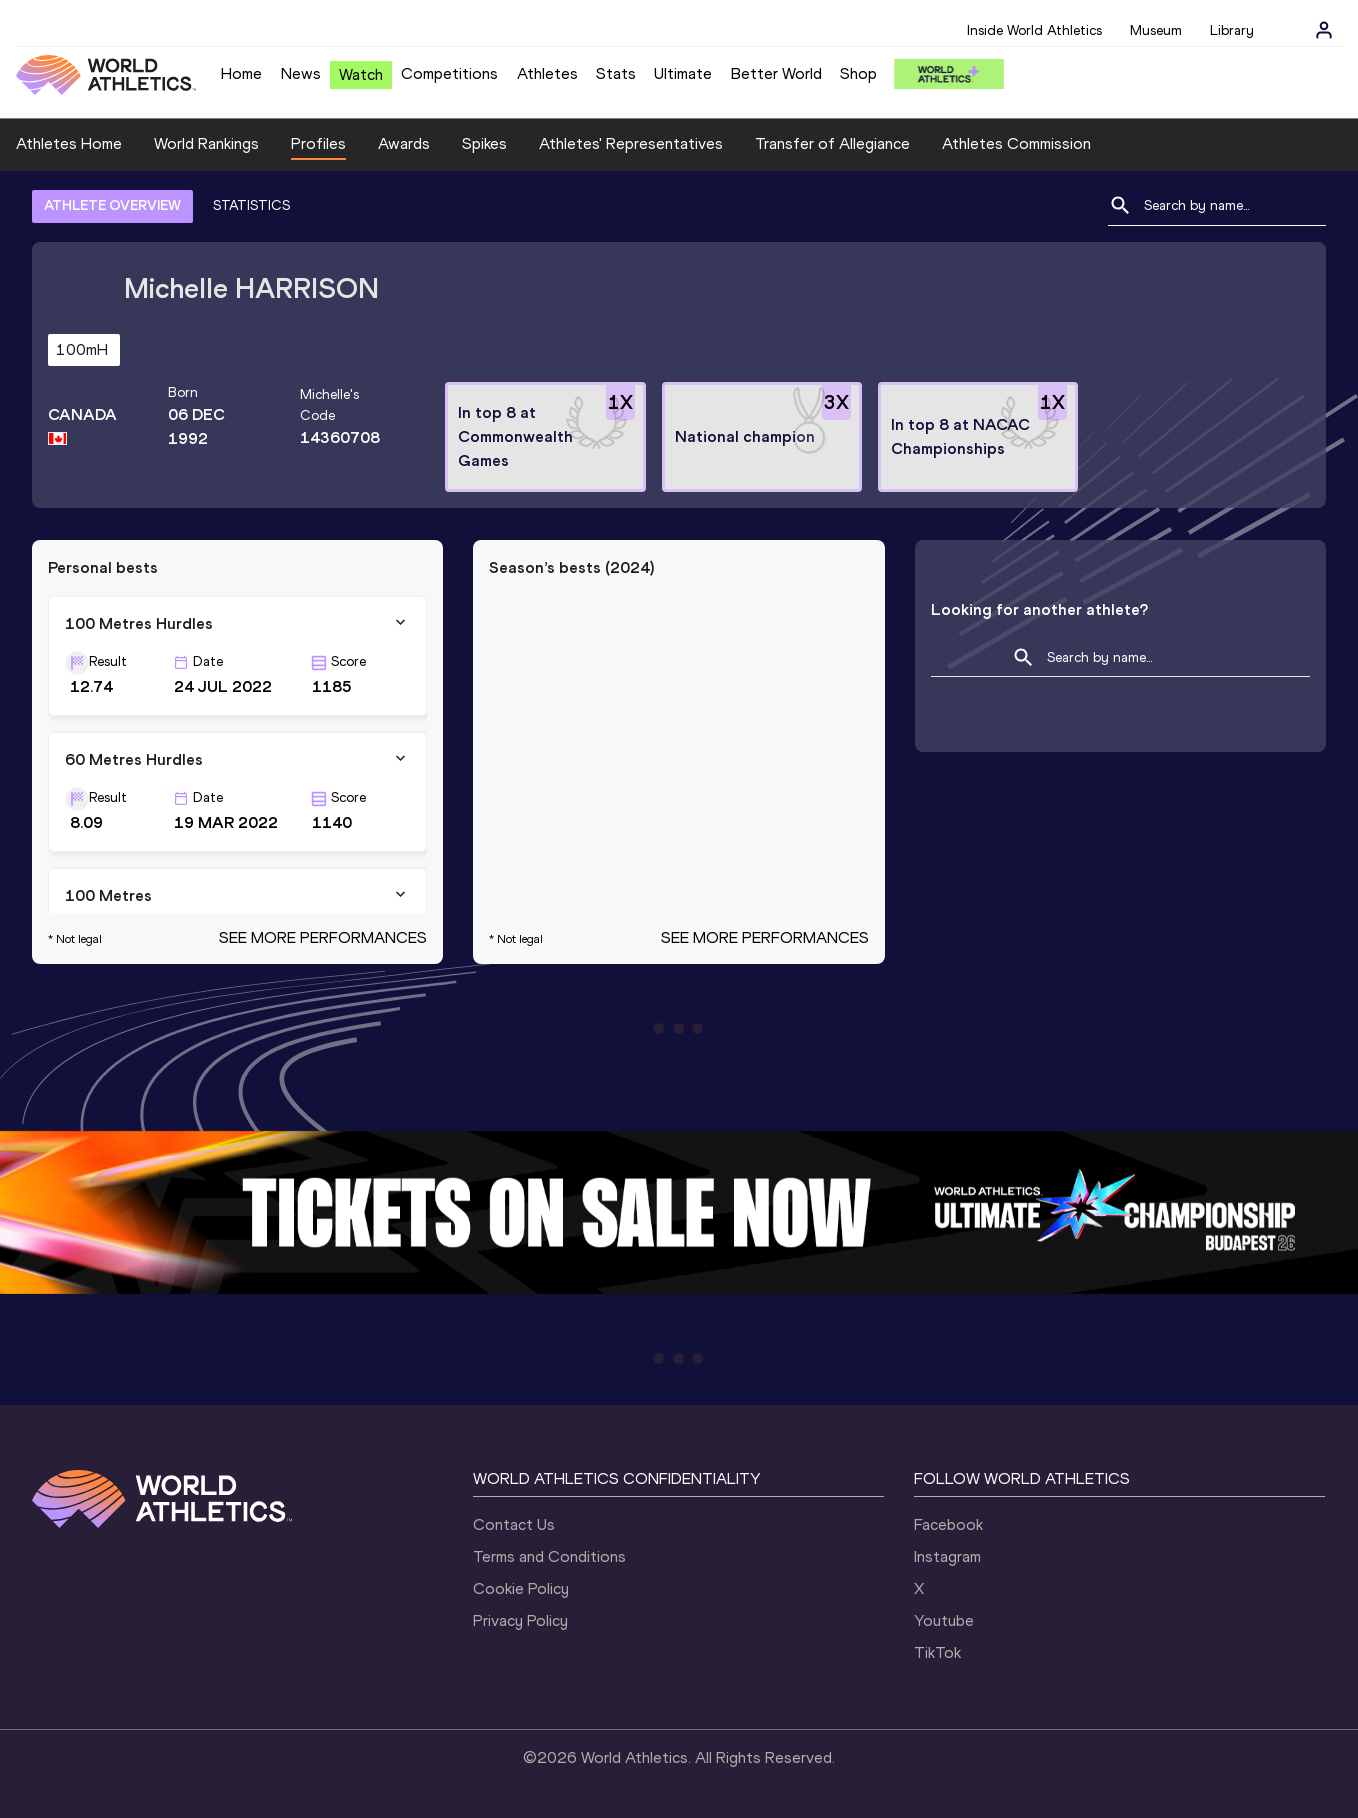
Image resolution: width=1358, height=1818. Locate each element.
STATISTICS (251, 205)
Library (1232, 30)
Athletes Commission (1016, 143)
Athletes (547, 73)
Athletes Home (69, 143)
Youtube (944, 1620)
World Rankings (206, 143)
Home (241, 73)
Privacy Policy (520, 1620)
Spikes (484, 143)
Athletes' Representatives (631, 143)
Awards (404, 143)
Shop (858, 73)
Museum (1156, 30)
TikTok (937, 1652)
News (301, 73)
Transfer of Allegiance (832, 143)
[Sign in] (1324, 30)
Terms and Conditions (549, 1556)
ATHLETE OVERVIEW (112, 205)
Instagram (947, 1556)
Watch (361, 74)
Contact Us (514, 1524)
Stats (616, 73)
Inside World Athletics (1034, 30)
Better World (776, 73)
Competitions (449, 73)
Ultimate (683, 73)
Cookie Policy (521, 1588)
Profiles (318, 143)
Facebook (948, 1524)
